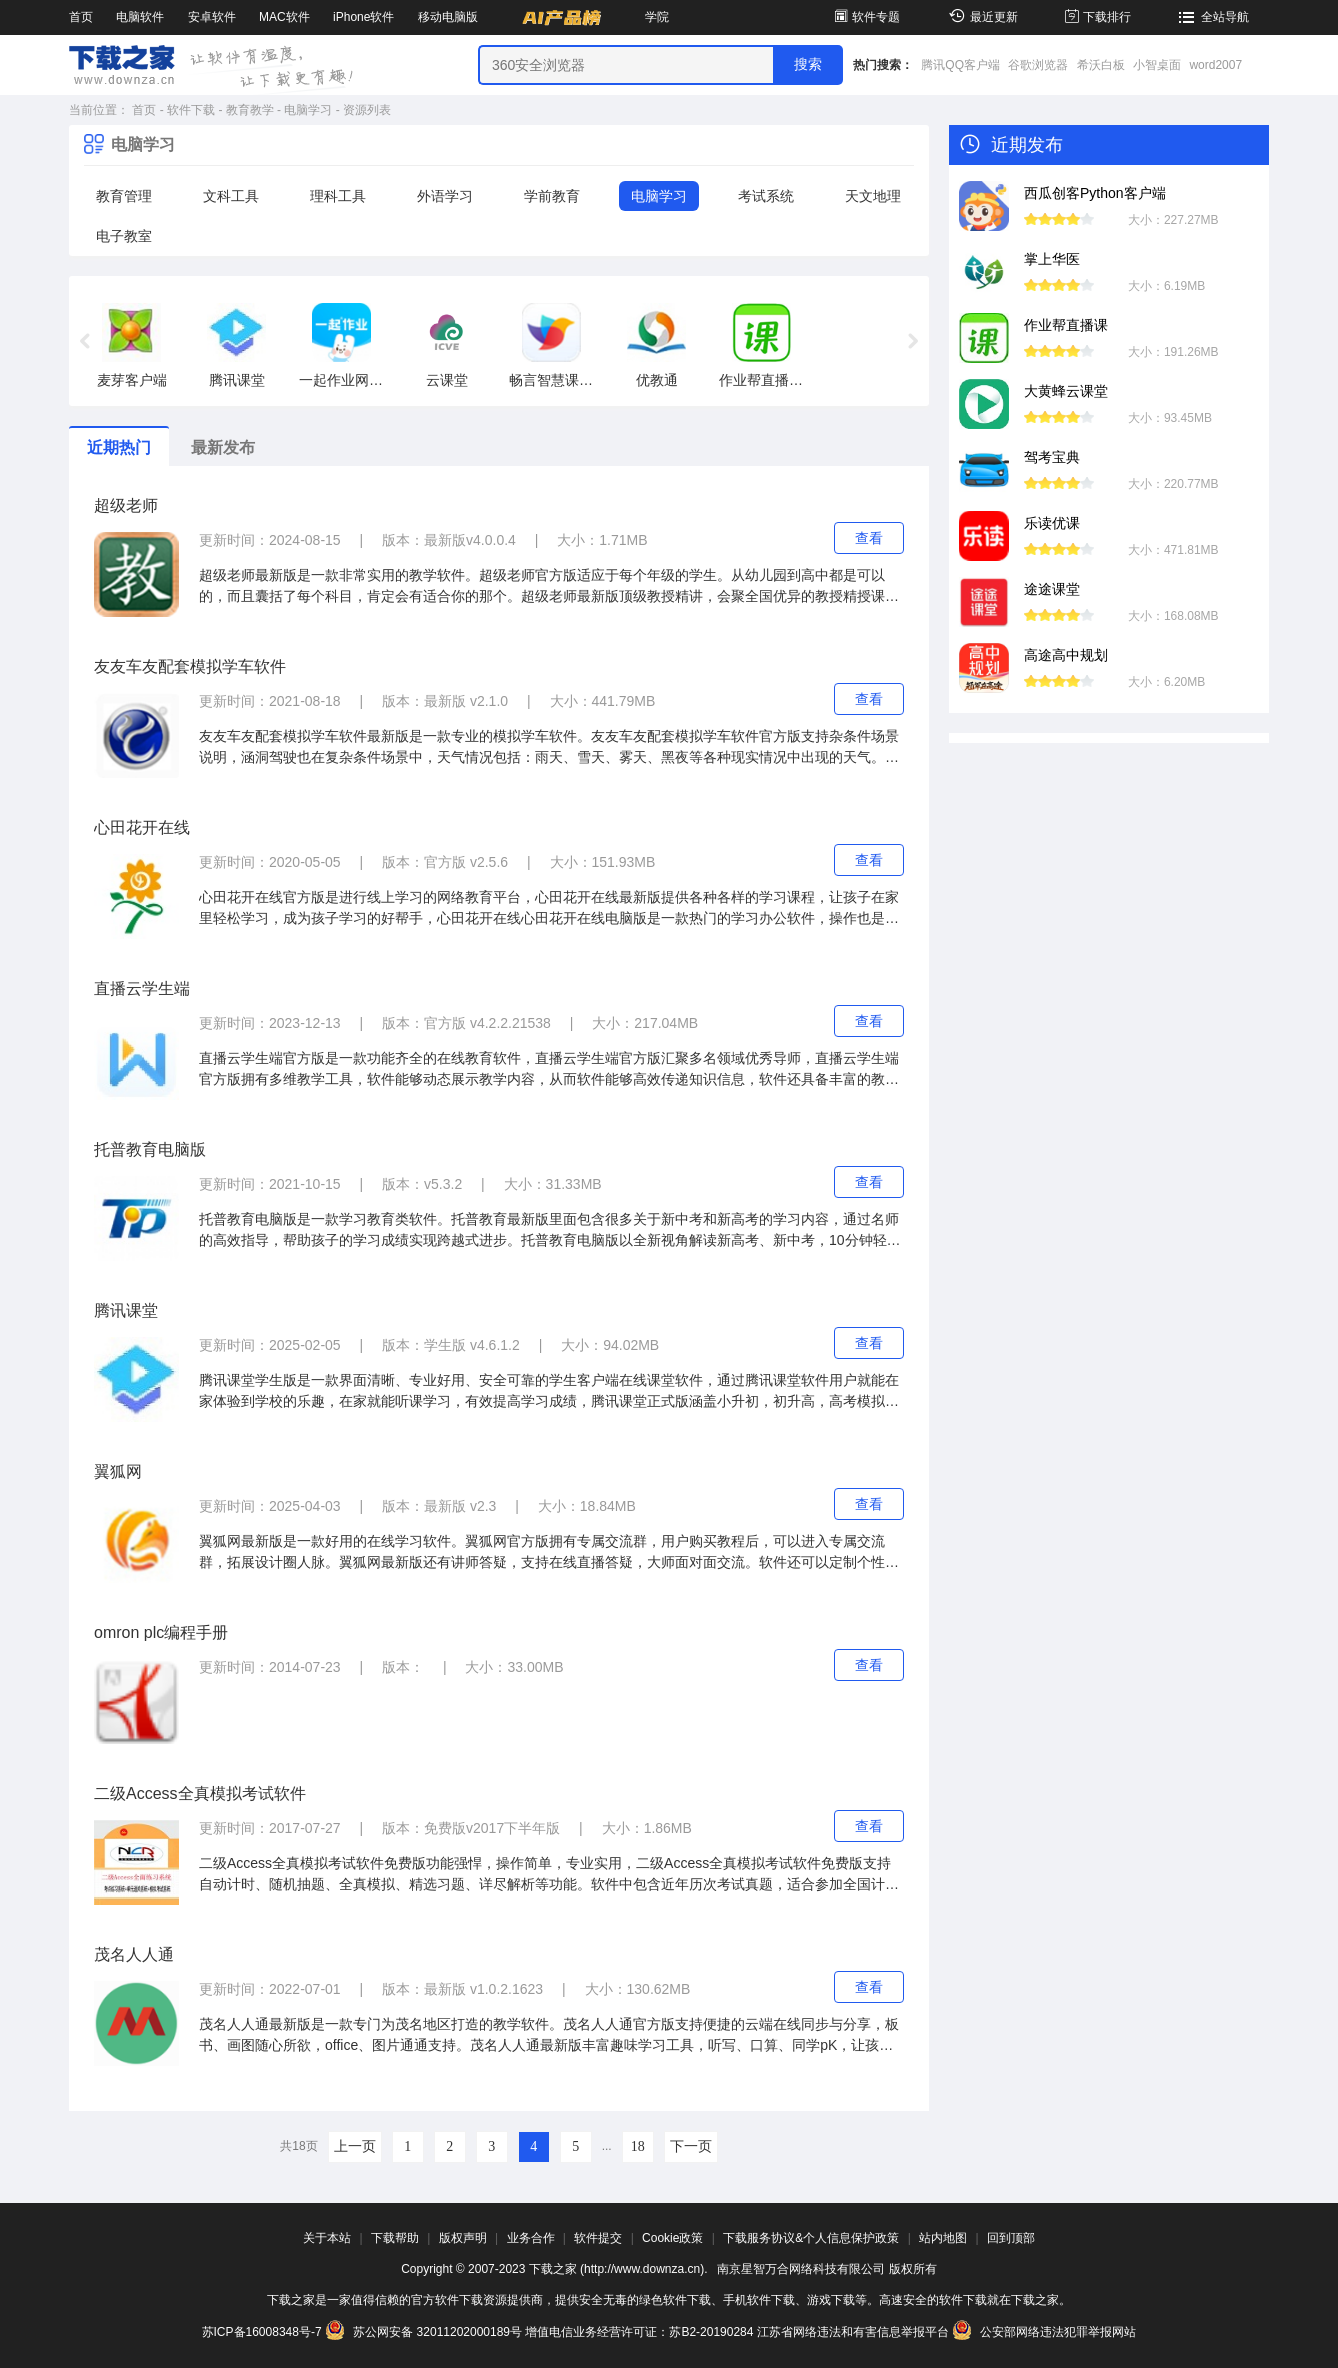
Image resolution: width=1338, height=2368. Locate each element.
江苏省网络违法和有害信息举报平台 (853, 2332)
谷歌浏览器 (1038, 65)
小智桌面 (1157, 65)
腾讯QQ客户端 (960, 65)
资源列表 (367, 110)
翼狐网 (118, 1471)
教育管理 (124, 196)
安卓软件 (212, 17)
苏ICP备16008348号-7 (262, 2332)
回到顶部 (1011, 2238)
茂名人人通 (134, 1954)
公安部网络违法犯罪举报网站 (1044, 2332)
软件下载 (191, 110)
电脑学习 (308, 110)
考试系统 (766, 196)
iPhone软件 (363, 17)
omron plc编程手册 (161, 1632)
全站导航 (1211, 17)
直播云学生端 (142, 988)
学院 (657, 17)
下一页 (691, 2146)
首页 (81, 17)
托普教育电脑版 (150, 1149)
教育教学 (250, 110)
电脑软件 (140, 17)
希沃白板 (1101, 65)
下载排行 (1096, 17)
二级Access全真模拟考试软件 (200, 1793)
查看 (869, 538)
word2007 (1215, 65)
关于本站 (327, 2238)
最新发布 (223, 447)
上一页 (355, 2146)
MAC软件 (284, 17)
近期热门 (119, 447)
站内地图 (943, 2238)
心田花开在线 (142, 827)
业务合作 (531, 2238)
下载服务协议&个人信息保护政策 (811, 2238)
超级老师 (126, 505)
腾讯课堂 (126, 1310)
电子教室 (124, 236)
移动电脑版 (448, 17)
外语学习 (445, 196)
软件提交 (598, 2238)
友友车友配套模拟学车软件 (190, 666)
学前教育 (552, 196)
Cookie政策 (672, 2238)
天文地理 (873, 196)
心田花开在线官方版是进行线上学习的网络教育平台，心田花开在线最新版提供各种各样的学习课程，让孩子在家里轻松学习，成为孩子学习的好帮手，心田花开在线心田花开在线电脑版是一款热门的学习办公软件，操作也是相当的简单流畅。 (549, 909)
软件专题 (865, 17)
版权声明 (463, 2238)
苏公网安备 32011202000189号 (425, 2332)
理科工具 (338, 196)
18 (638, 2146)
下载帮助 (395, 2238)
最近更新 (980, 17)
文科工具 (231, 196)
